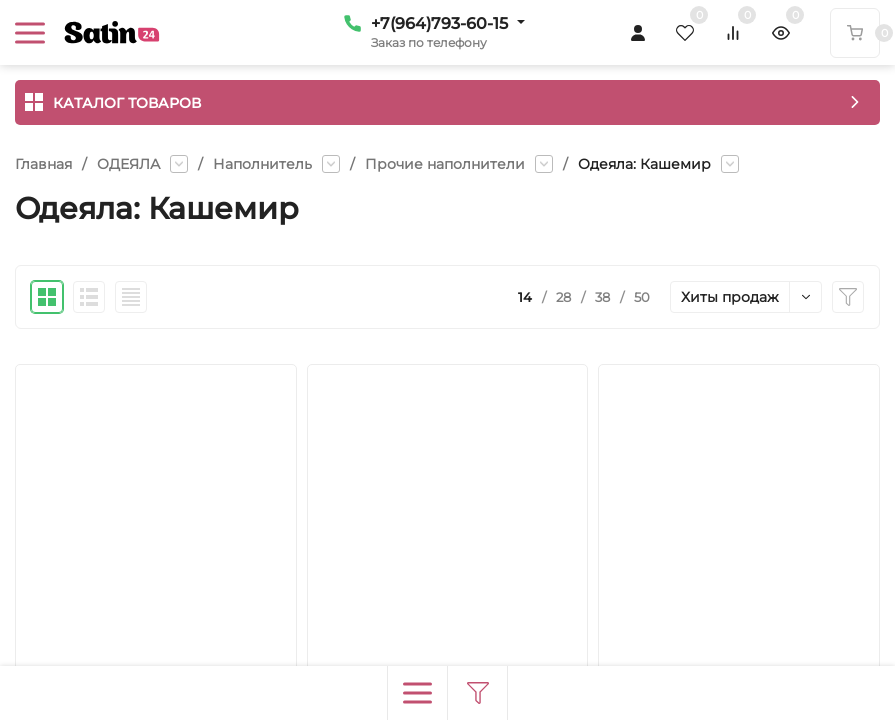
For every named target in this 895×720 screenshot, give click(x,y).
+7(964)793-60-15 (439, 23)
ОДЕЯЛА (128, 164)
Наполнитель (262, 164)
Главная (43, 164)
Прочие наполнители (445, 164)
